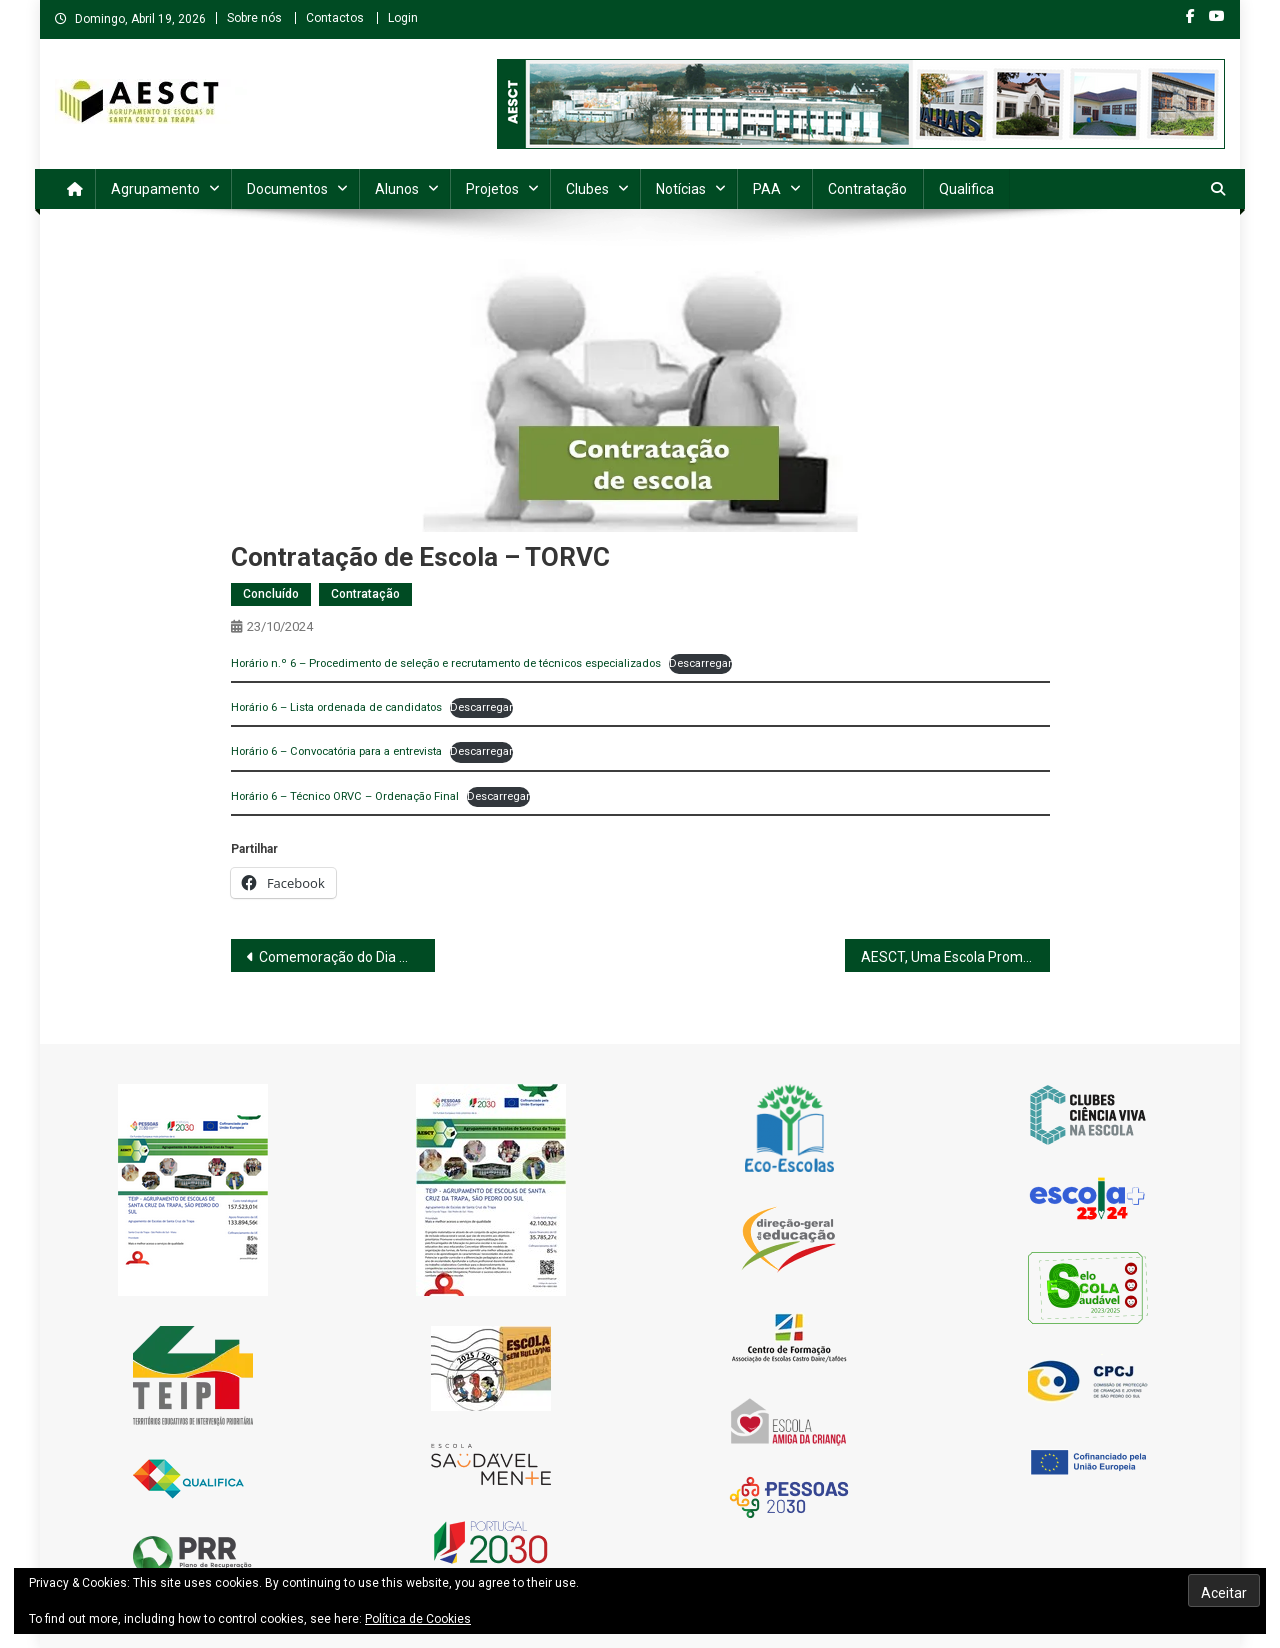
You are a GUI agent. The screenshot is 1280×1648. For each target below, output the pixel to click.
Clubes (587, 189)
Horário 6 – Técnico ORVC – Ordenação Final (345, 796)
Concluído (271, 594)
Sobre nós (254, 18)
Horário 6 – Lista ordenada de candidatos (336, 707)
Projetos (492, 189)
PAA (767, 189)
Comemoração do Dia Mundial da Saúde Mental (347, 957)
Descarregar (700, 663)
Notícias (681, 189)
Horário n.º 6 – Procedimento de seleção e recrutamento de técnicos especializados (446, 663)
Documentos (287, 189)
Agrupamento (155, 189)
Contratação (867, 189)
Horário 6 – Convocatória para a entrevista (336, 751)
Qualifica (966, 189)
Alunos (397, 189)
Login (403, 18)
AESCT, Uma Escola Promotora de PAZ (955, 957)
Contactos (335, 18)
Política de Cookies (418, 1619)
